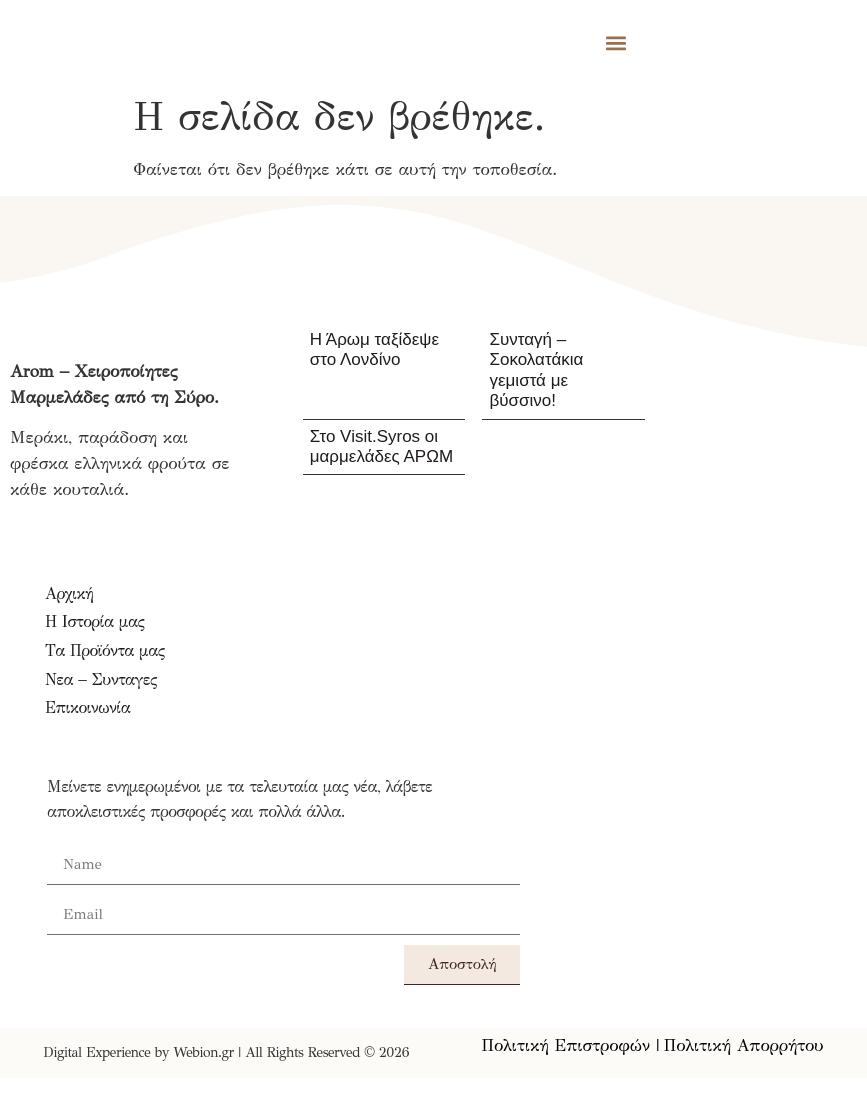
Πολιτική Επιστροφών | (571, 1045)
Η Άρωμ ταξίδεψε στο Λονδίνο (374, 349)
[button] (616, 42)
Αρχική (69, 593)
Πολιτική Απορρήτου (744, 1045)
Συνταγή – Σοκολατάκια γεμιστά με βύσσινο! (536, 370)
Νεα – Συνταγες (101, 679)
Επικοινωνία (87, 707)
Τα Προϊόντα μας (105, 650)
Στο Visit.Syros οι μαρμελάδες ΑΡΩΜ (381, 446)
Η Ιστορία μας (94, 621)
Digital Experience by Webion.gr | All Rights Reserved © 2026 (226, 1052)
